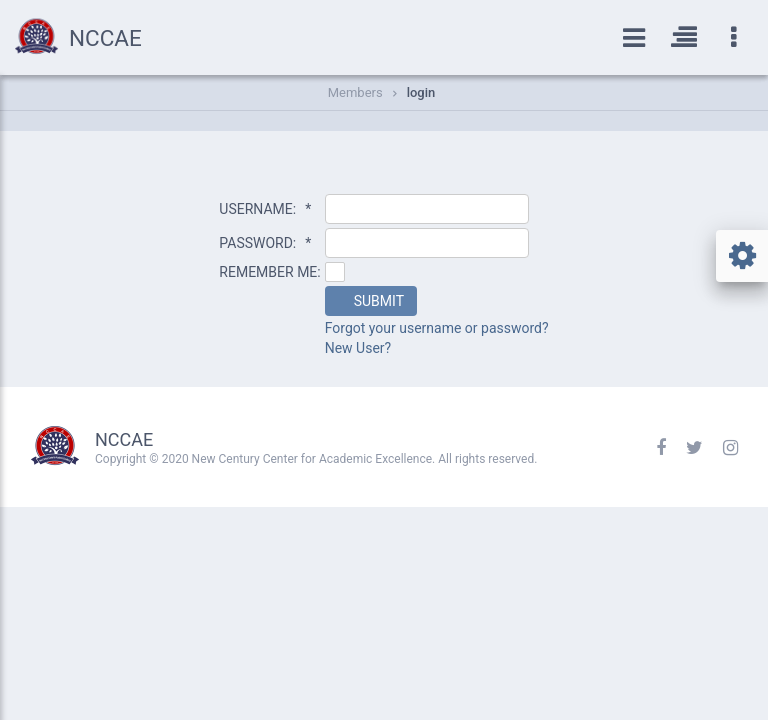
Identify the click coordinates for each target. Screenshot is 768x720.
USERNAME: (265, 209)
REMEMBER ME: (269, 272)
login (421, 92)
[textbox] (427, 209)
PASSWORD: (265, 243)
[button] (371, 301)
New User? (358, 348)
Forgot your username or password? (437, 328)
